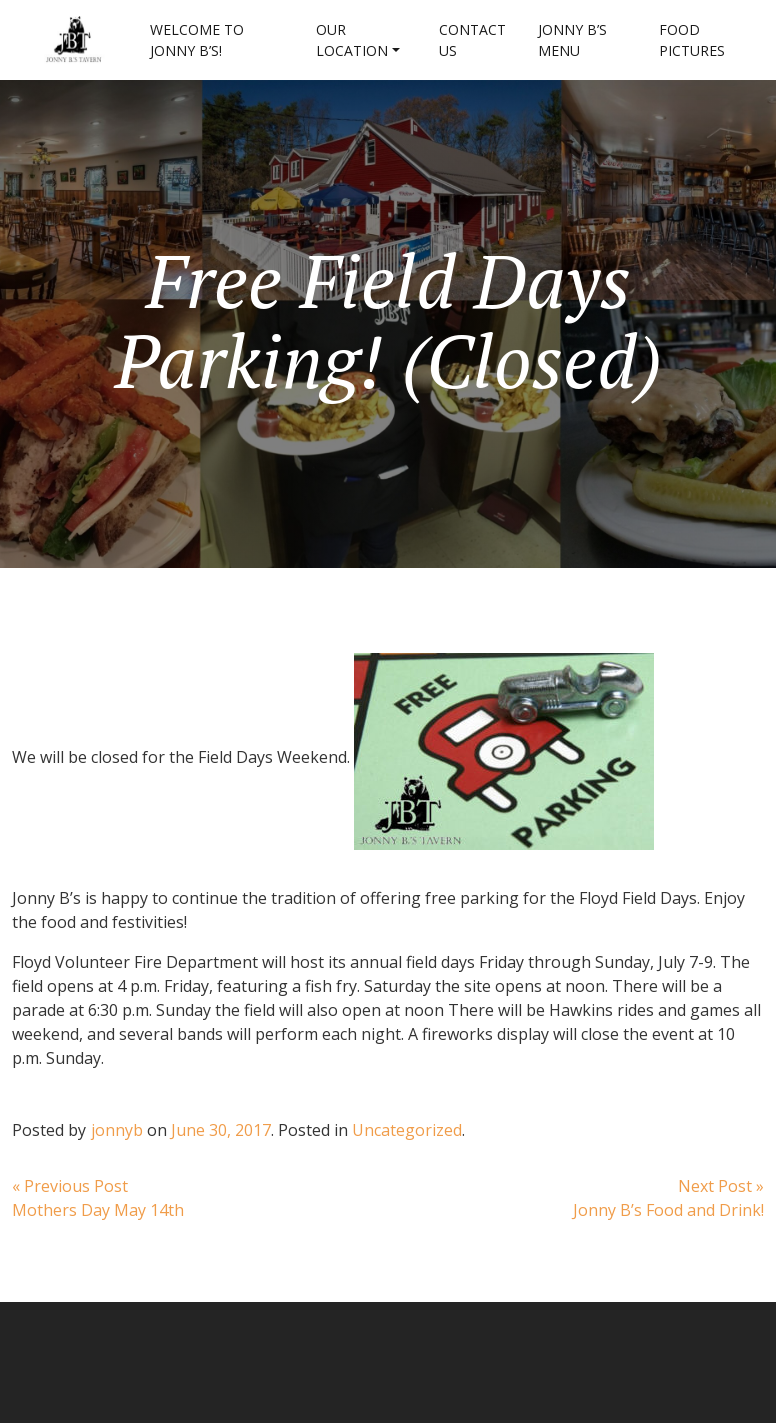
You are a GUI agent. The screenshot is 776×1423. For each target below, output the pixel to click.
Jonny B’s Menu (572, 40)
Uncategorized (407, 1130)
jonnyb (117, 1130)
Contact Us (472, 40)
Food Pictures (692, 40)
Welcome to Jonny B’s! (197, 40)
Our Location (352, 40)
